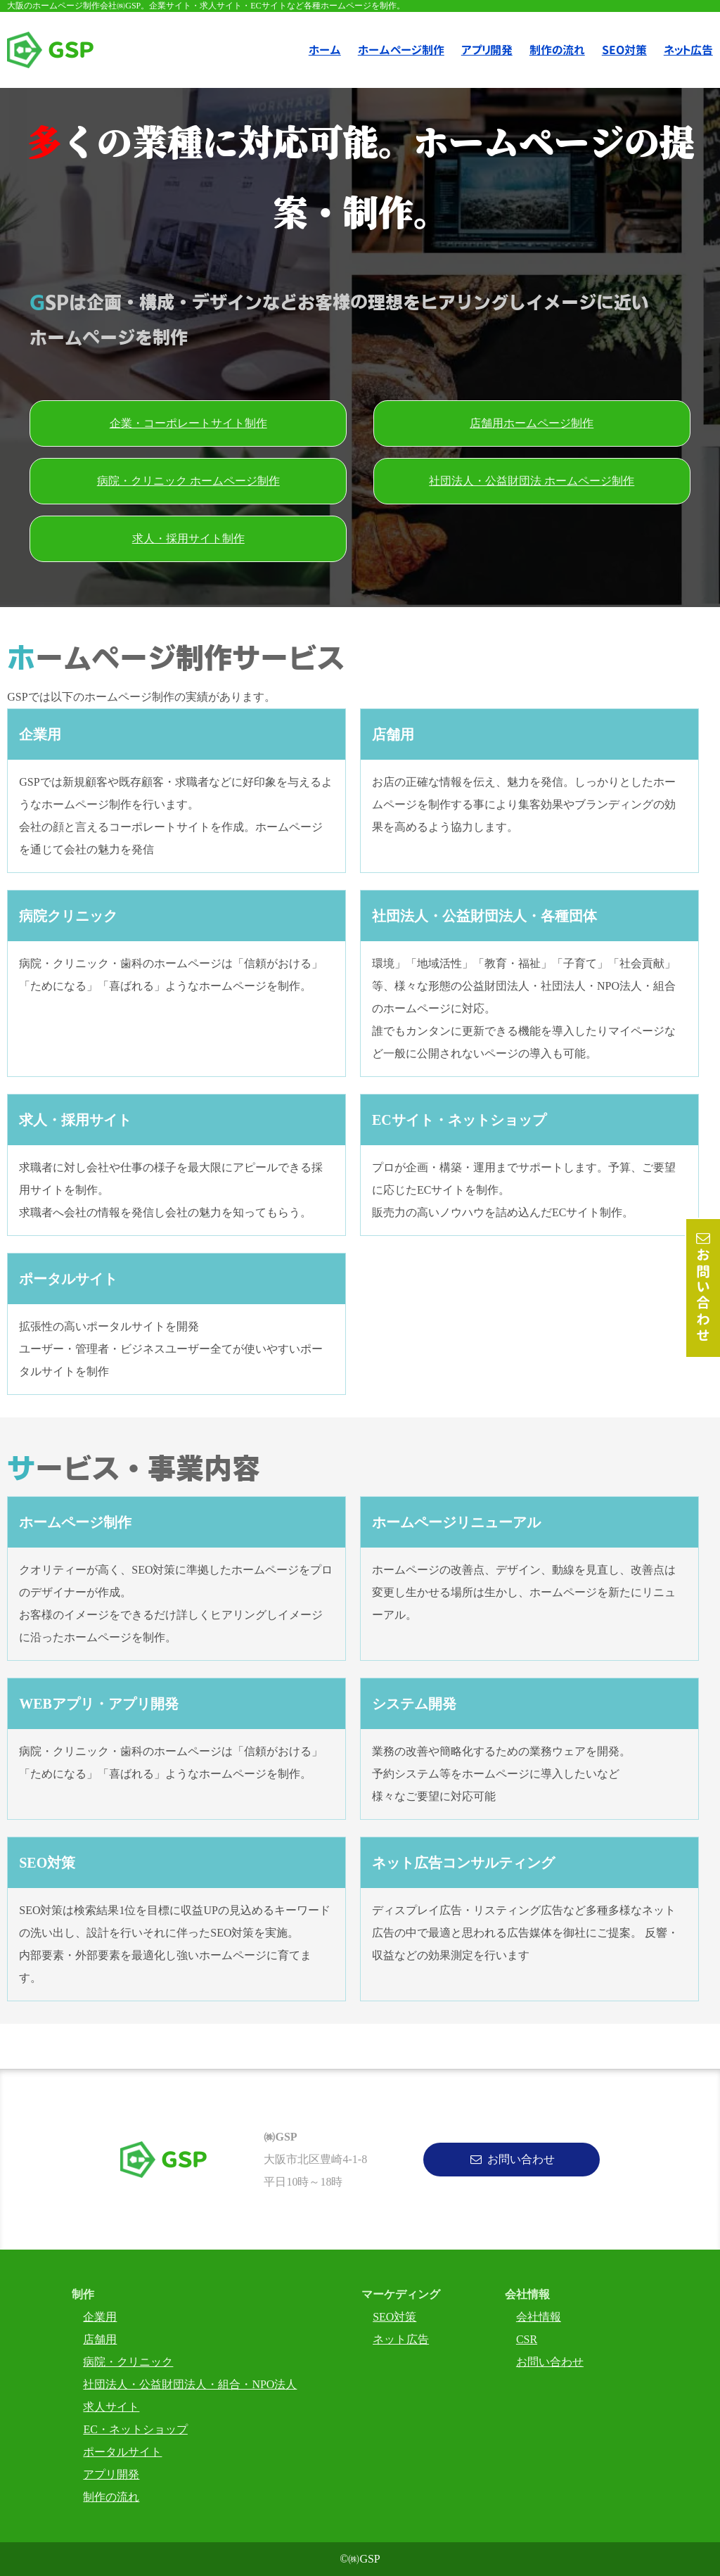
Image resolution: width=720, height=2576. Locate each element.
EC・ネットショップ (135, 2429)
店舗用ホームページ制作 (531, 423)
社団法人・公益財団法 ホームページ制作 (531, 481)
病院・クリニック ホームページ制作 (188, 481)
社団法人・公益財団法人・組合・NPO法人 (190, 2384)
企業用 (100, 2317)
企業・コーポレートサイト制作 (188, 423)
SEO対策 (624, 50)
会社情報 (538, 2317)
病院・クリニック (128, 2362)
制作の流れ (557, 50)
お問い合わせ (703, 1296)
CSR (526, 2339)
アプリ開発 (487, 50)
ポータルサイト (122, 2452)
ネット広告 (401, 2339)
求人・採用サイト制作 (188, 538)
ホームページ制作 (401, 50)
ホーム (325, 50)
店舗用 (100, 2339)
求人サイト (111, 2407)
